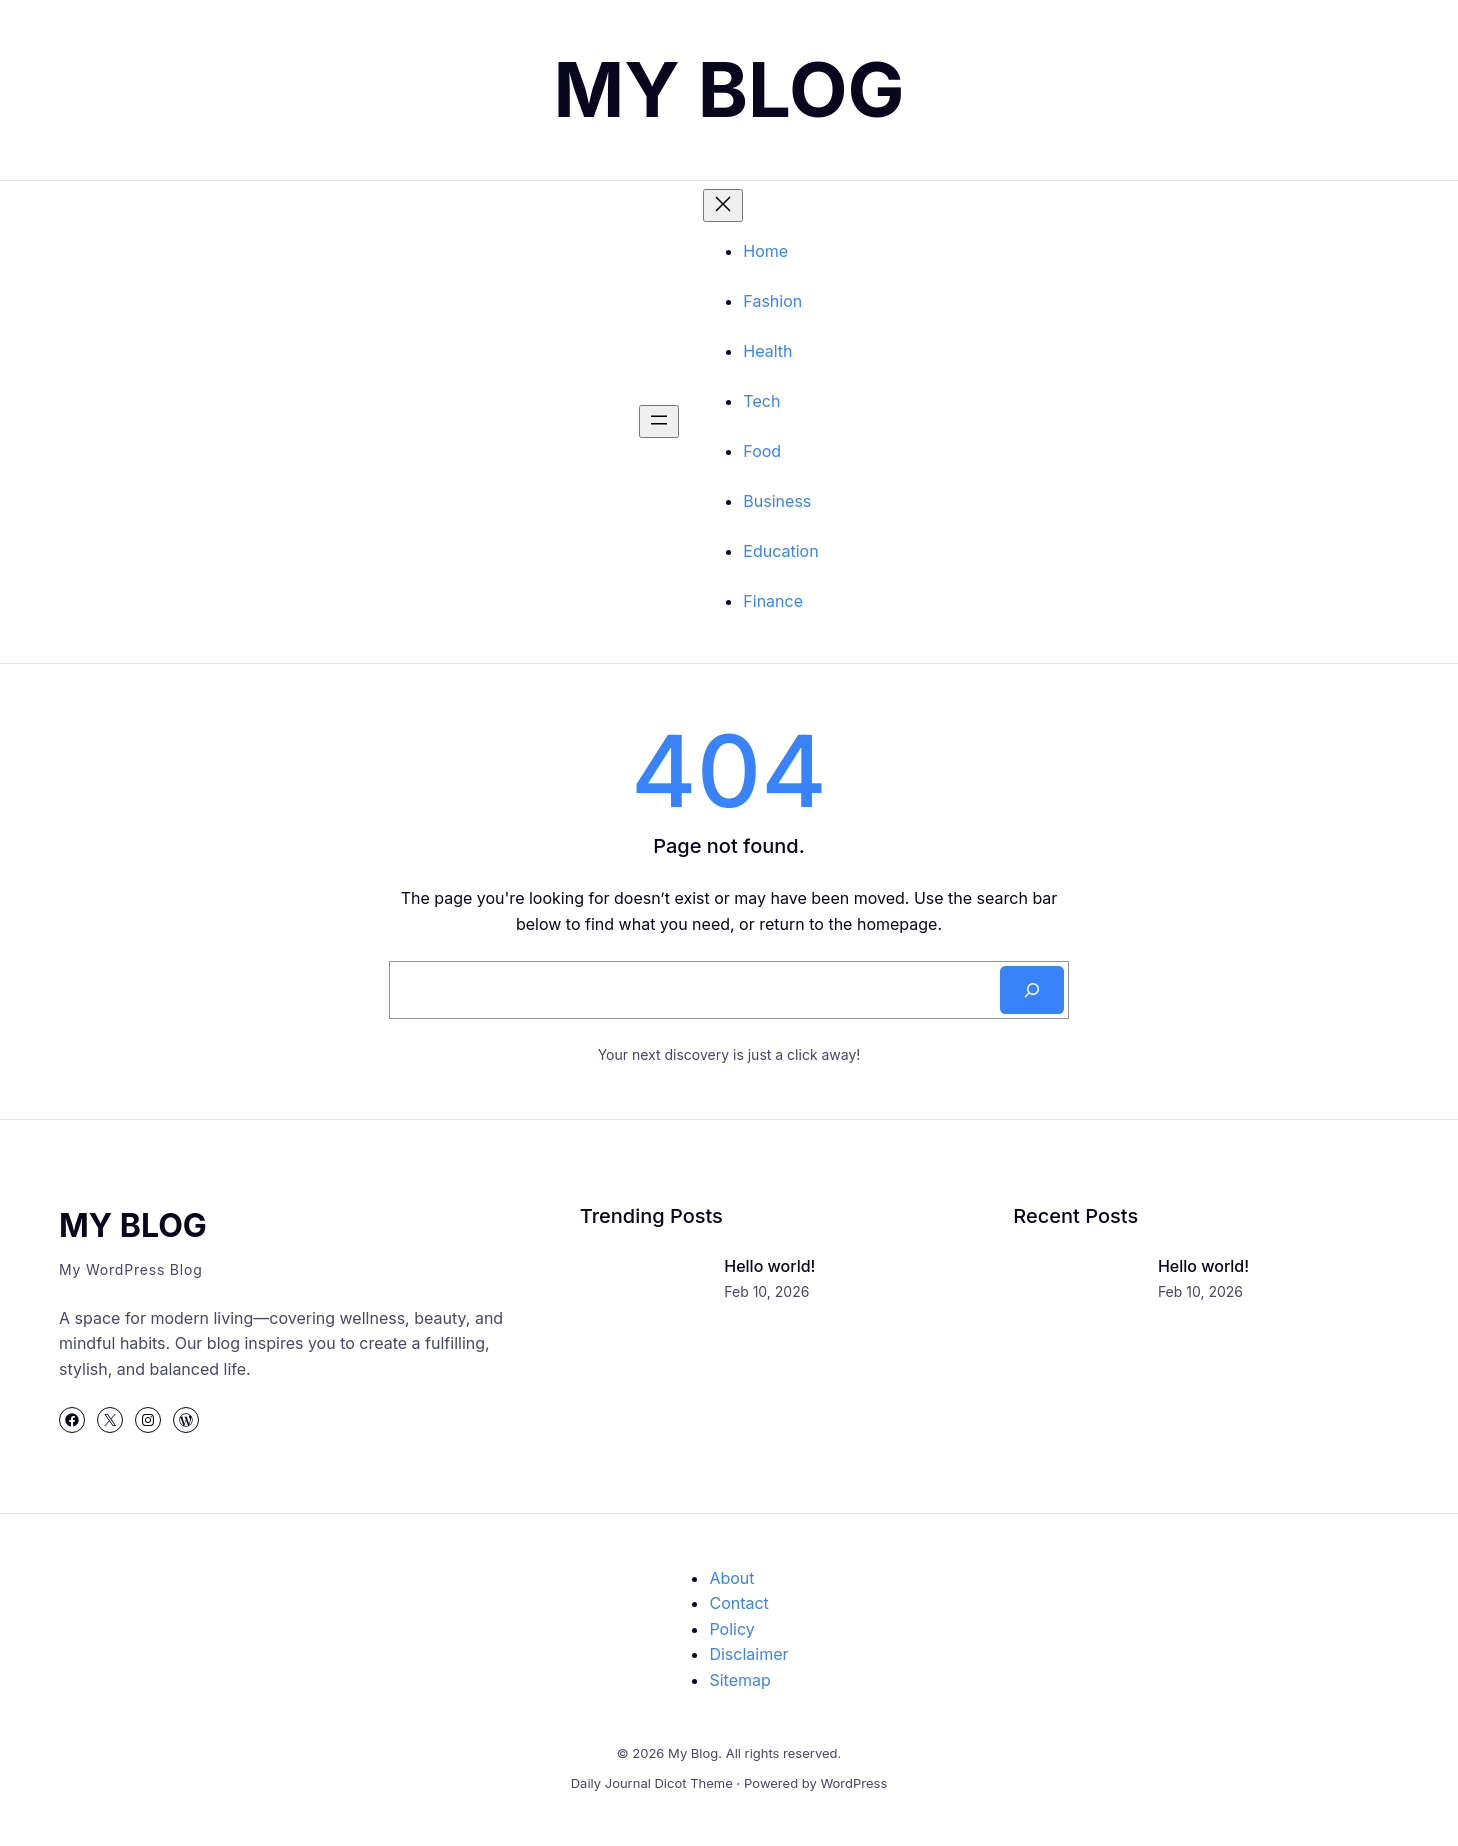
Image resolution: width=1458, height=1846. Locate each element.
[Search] (1032, 990)
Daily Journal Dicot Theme (652, 1783)
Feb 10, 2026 (766, 1291)
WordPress (853, 1783)
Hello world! (769, 1266)
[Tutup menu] (723, 205)
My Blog (728, 89)
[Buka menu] (659, 421)
